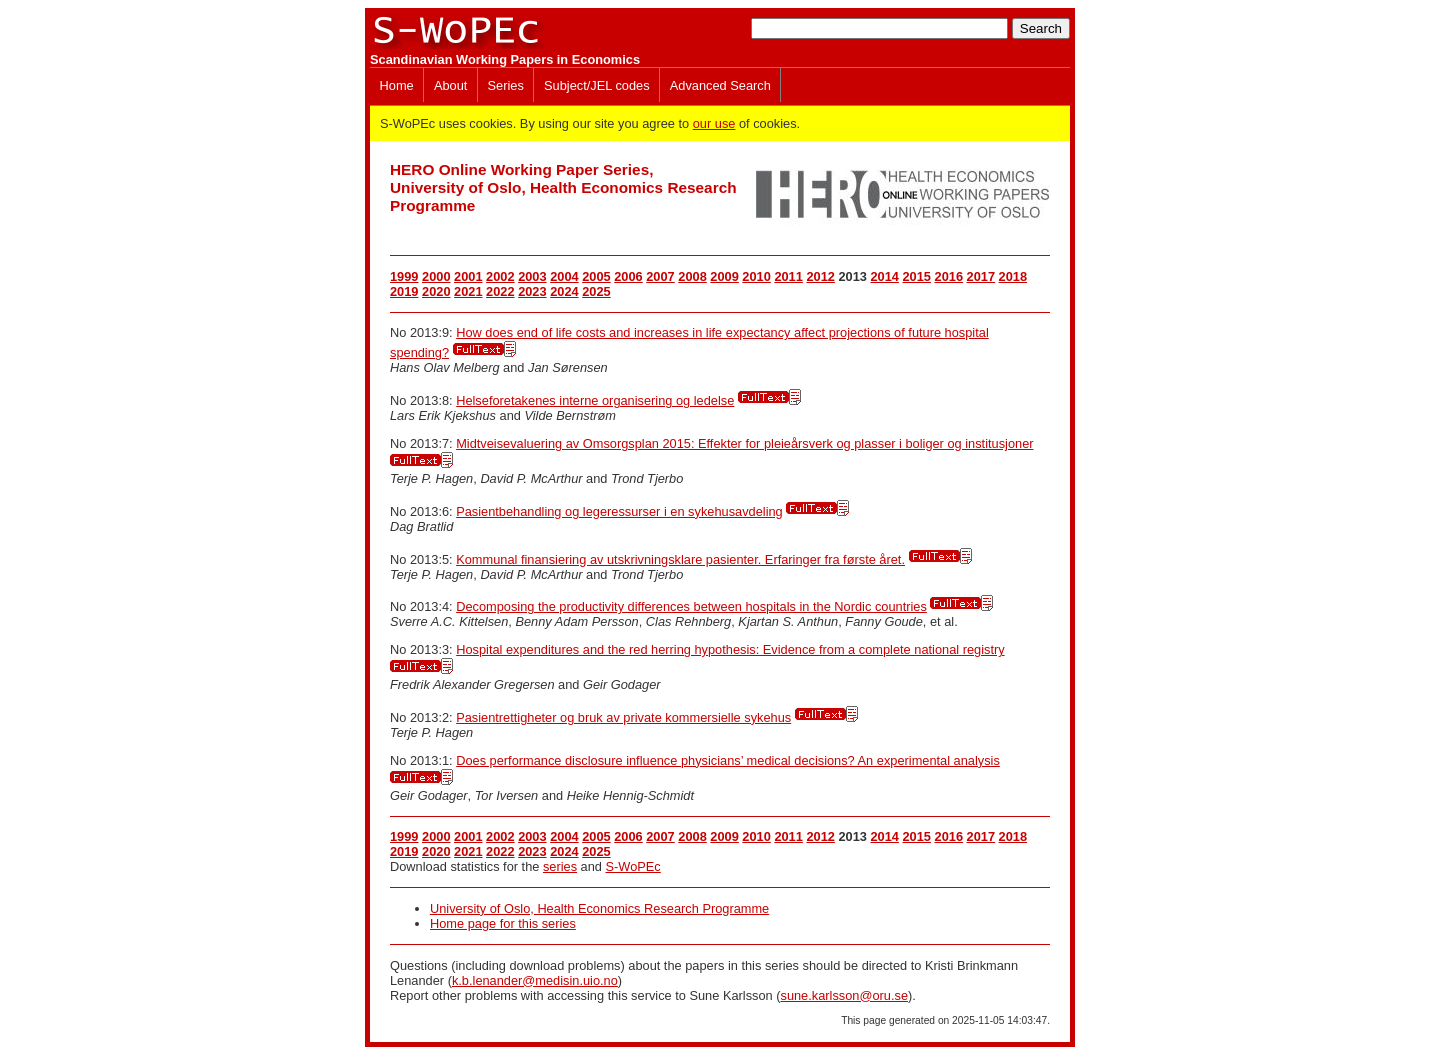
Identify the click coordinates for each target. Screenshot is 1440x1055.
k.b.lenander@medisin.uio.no (535, 980)
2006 (628, 276)
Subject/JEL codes (597, 85)
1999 (404, 276)
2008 (692, 276)
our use (714, 123)
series (560, 866)
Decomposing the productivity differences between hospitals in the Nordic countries (691, 606)
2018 (1013, 276)
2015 (917, 276)
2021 (468, 291)
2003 (532, 276)
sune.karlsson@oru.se (844, 995)
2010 (756, 276)
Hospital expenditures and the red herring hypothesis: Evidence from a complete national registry (730, 649)
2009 (724, 276)
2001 (468, 276)
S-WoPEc (633, 866)
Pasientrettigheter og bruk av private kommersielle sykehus (623, 717)
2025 (596, 291)
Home (397, 85)
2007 (660, 276)
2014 (884, 276)
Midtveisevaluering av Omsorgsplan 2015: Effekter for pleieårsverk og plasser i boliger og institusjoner (744, 443)
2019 (404, 291)
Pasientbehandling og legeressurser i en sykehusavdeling (619, 511)
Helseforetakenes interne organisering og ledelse (595, 400)
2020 (436, 291)
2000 (436, 276)
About (450, 85)
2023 (532, 291)
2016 (949, 276)
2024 (564, 291)
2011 (788, 276)
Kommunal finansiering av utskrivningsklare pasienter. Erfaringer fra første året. (680, 559)
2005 (596, 276)
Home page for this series (503, 923)
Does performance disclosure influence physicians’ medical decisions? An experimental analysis (728, 760)
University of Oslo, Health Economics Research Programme (599, 908)
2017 (981, 276)
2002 (500, 276)
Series (506, 85)
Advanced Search (720, 85)
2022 (500, 291)
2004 (564, 276)
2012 (820, 276)
